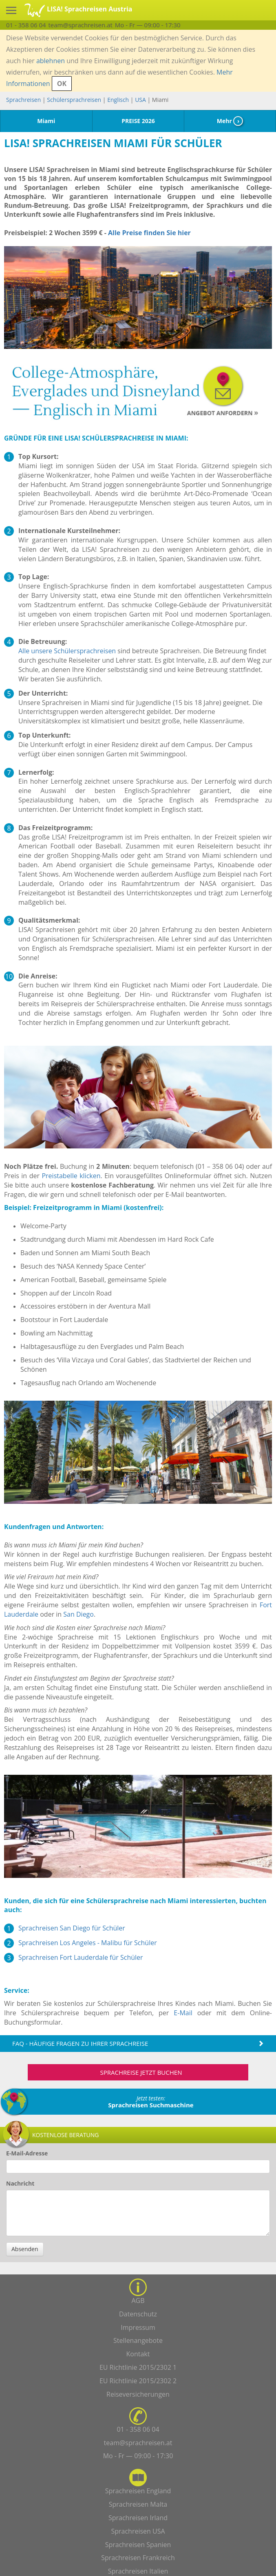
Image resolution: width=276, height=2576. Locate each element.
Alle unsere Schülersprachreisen (67, 650)
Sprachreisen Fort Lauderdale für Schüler (80, 1957)
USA (140, 100)
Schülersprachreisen (74, 100)
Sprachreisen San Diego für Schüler (71, 1928)
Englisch (118, 100)
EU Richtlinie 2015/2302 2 (138, 2380)
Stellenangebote (138, 2340)
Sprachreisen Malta (138, 2504)
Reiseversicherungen (138, 2394)
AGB (137, 2300)
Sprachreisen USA (138, 2531)
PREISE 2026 (138, 121)
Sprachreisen (23, 100)
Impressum (138, 2327)
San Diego (78, 1614)
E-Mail (183, 2012)
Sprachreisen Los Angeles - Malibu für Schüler (87, 1942)
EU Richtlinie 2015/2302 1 (138, 2367)
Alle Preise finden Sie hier (149, 232)
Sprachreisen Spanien (138, 2544)
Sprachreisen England (138, 2490)
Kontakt (138, 2353)
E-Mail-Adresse (27, 2153)
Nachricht (20, 2183)
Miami (46, 121)
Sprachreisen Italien (138, 2571)
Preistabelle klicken (71, 1175)
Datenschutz (138, 2313)
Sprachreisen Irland (138, 2517)
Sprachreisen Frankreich (138, 2557)
